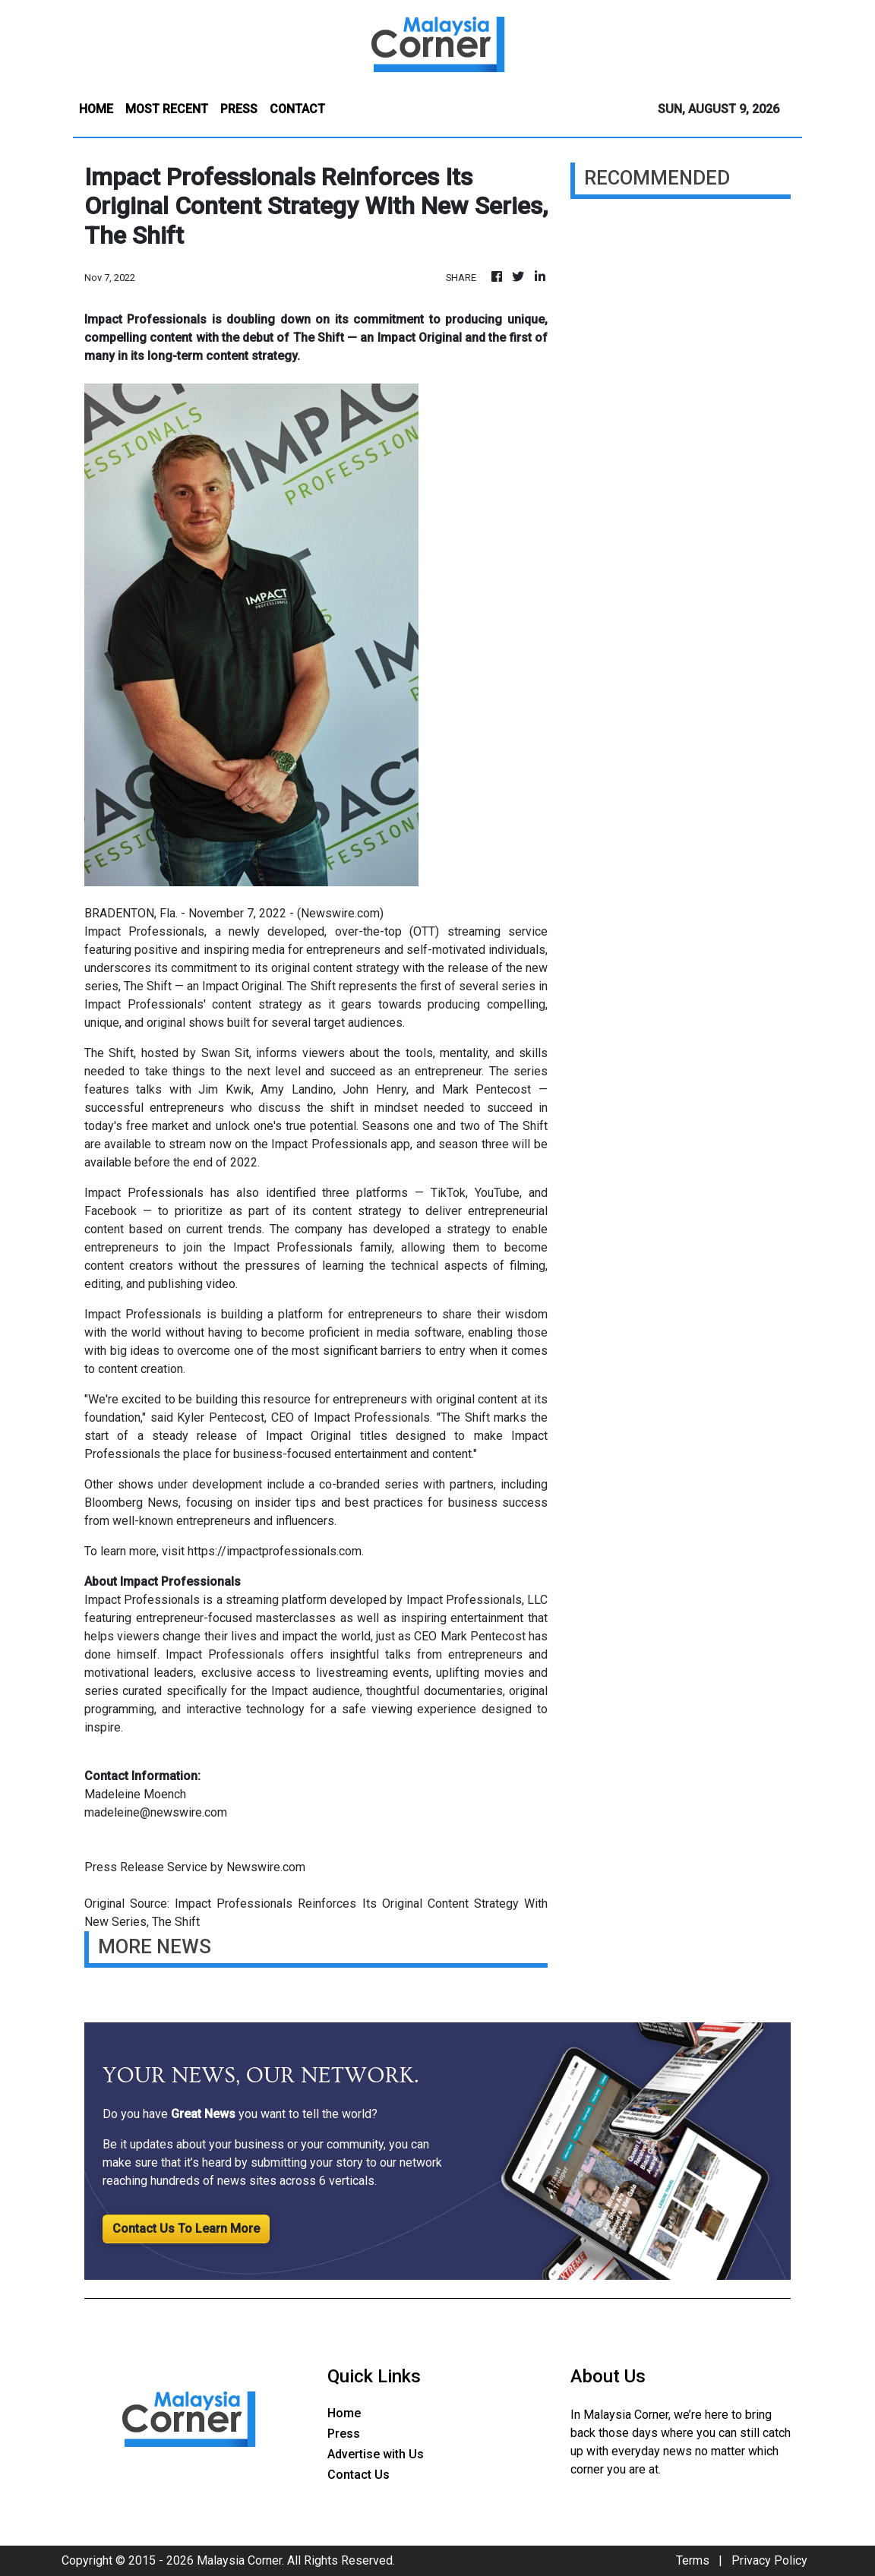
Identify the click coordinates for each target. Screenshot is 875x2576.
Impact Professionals (144, 931)
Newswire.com (340, 913)
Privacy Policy (769, 2560)
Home (344, 2413)
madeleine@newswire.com (155, 1812)
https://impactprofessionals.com (275, 1551)
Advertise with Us (375, 2454)
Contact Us (358, 2474)
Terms (692, 2560)
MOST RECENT (166, 109)
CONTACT (297, 109)
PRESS (238, 109)
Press (343, 2433)
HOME (96, 109)
